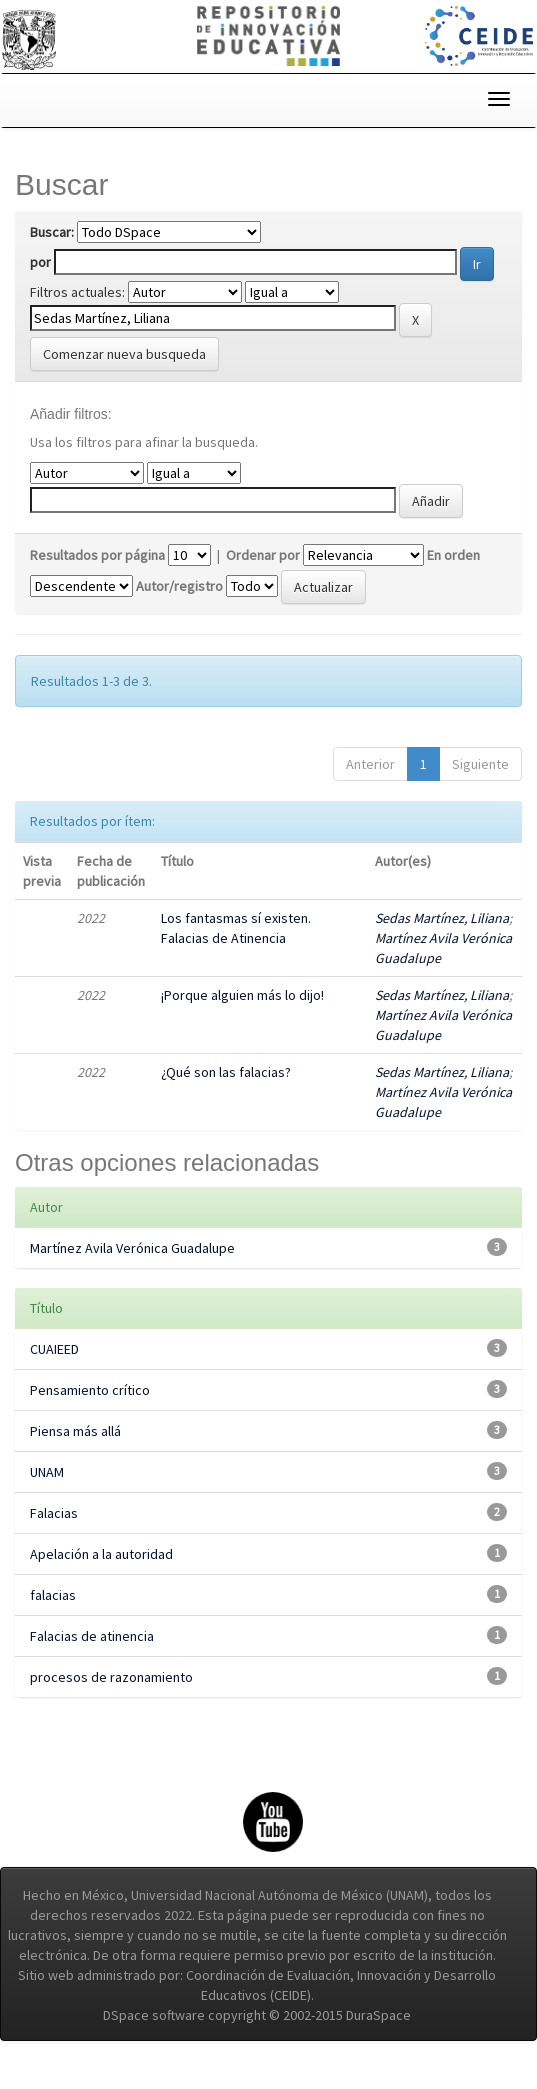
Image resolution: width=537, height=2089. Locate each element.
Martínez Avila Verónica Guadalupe (132, 1248)
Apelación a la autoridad (101, 1554)
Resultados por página (97, 555)
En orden (453, 555)
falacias (53, 1595)
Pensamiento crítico (90, 1390)
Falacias (54, 1513)
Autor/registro (179, 586)
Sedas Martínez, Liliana (442, 918)
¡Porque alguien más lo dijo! (242, 995)
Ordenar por (263, 555)
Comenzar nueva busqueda (124, 354)
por (40, 262)
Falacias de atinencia (92, 1636)
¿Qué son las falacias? (226, 1072)
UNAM (47, 1472)
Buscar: (52, 232)
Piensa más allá (75, 1431)
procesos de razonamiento (111, 1677)
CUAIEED (54, 1349)
